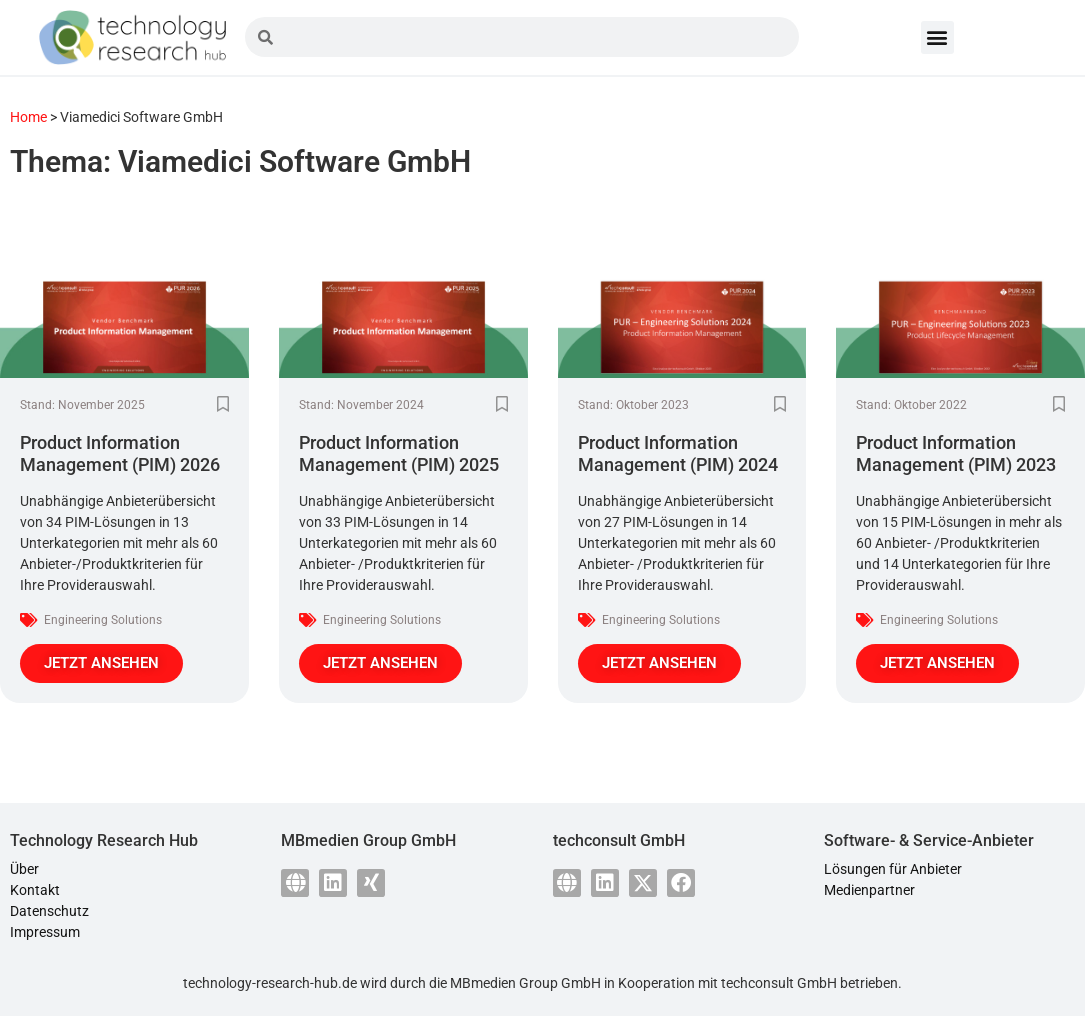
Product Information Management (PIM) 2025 (399, 453)
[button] (937, 37)
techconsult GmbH (779, 983)
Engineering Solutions (103, 620)
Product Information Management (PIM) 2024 (678, 453)
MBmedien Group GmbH (525, 983)
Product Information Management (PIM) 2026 (120, 453)
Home (28, 117)
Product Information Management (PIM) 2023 (956, 453)
